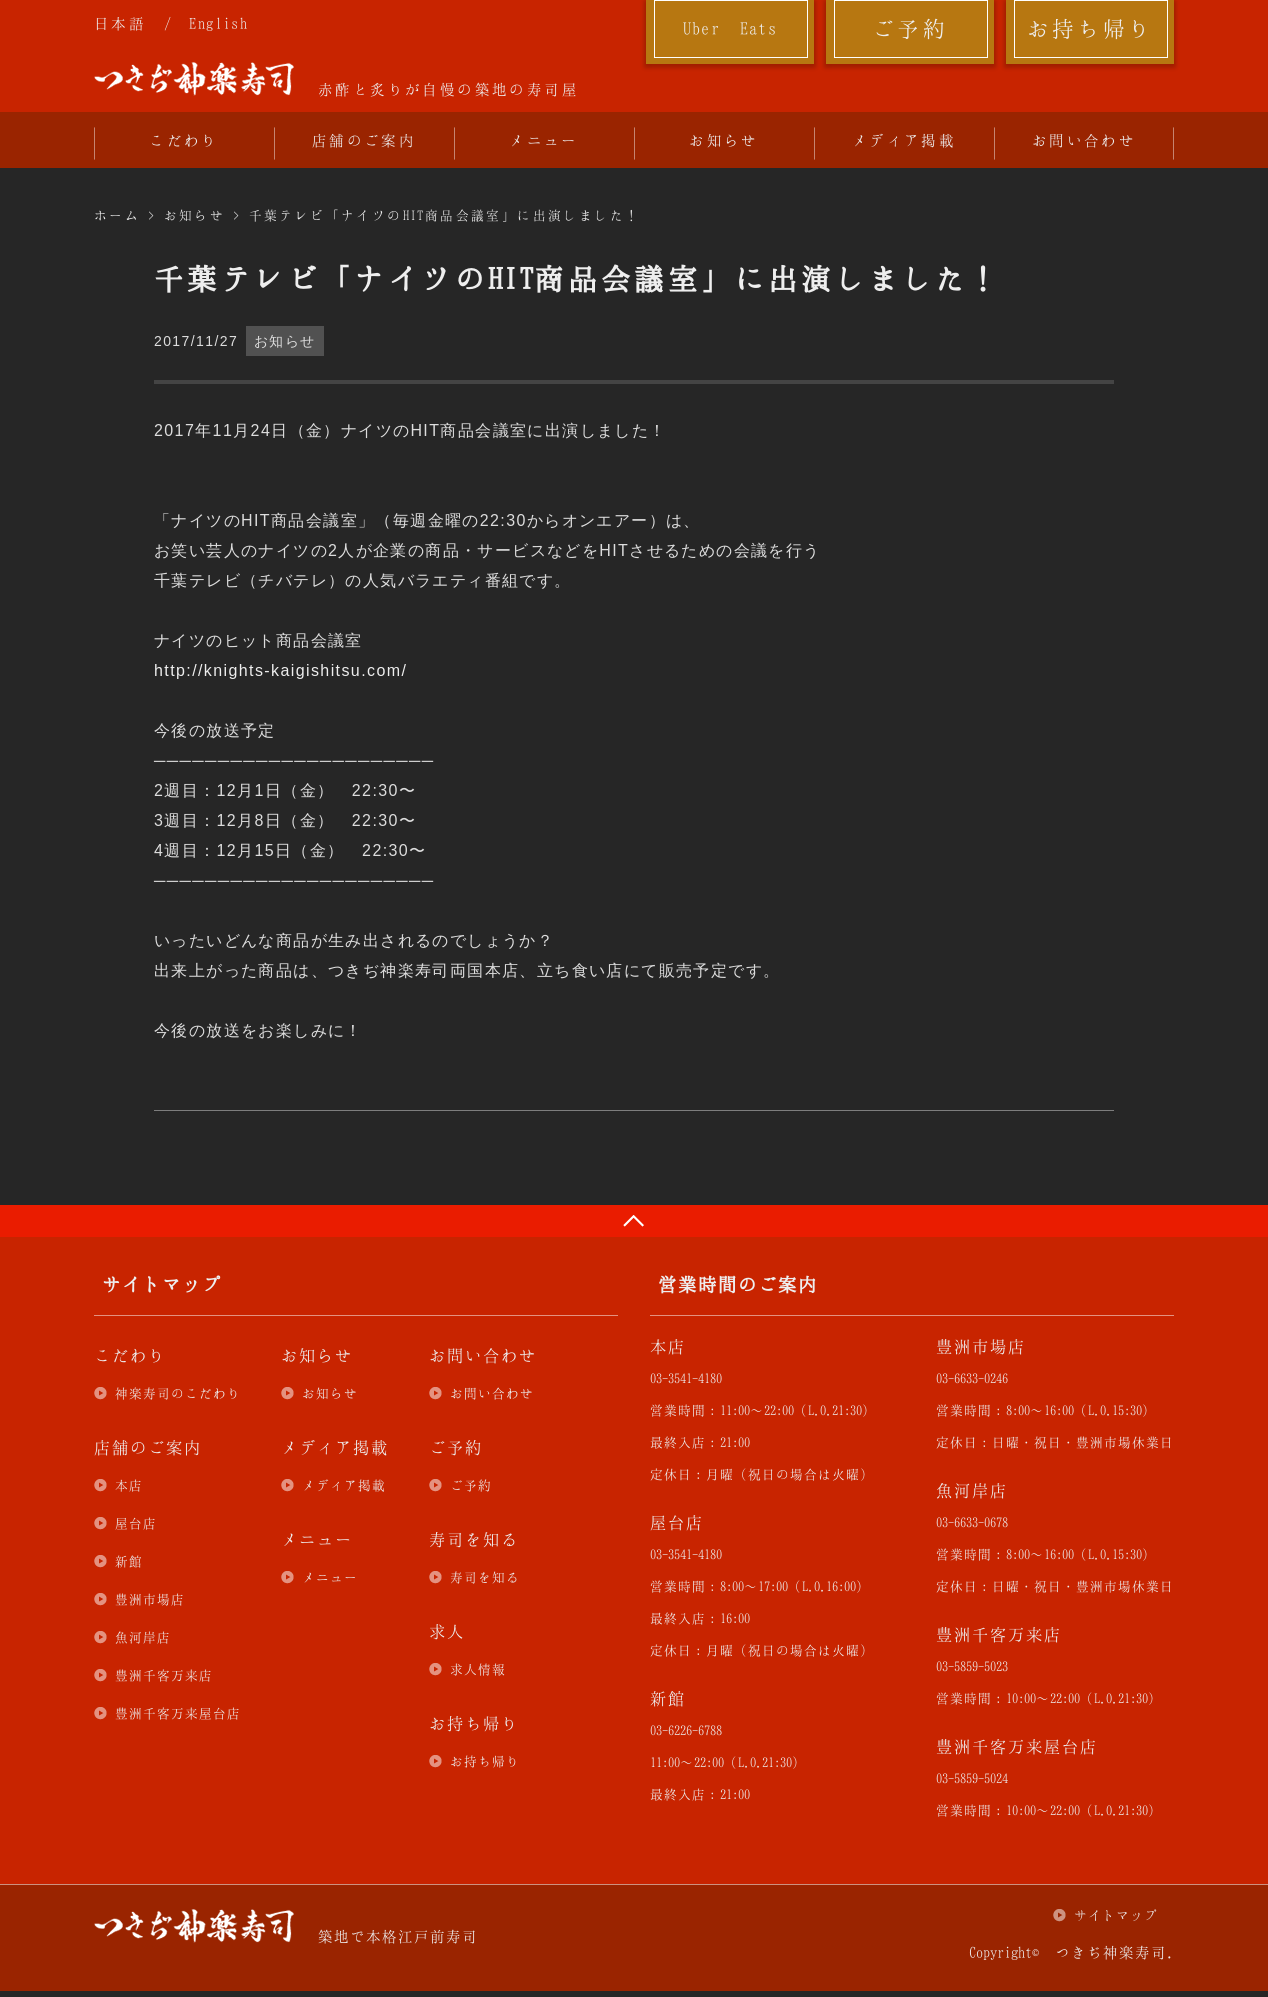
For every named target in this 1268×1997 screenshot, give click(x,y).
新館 (129, 1561)
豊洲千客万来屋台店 (178, 1713)
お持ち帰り (1090, 28)
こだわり (184, 140)
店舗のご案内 (364, 140)
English (218, 23)
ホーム (117, 215)
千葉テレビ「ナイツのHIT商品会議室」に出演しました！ (445, 215)
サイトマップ (1116, 1915)
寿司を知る (485, 1577)
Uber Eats (730, 28)
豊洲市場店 (150, 1599)
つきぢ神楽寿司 (194, 79)
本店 (129, 1485)
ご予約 (910, 28)
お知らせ (724, 140)
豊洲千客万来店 (164, 1675)
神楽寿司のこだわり (178, 1393)
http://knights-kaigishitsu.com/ (280, 670)
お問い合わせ (1084, 140)
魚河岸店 (143, 1637)
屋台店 (136, 1523)
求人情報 (478, 1669)
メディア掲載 (904, 140)
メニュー (544, 140)
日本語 (120, 23)
